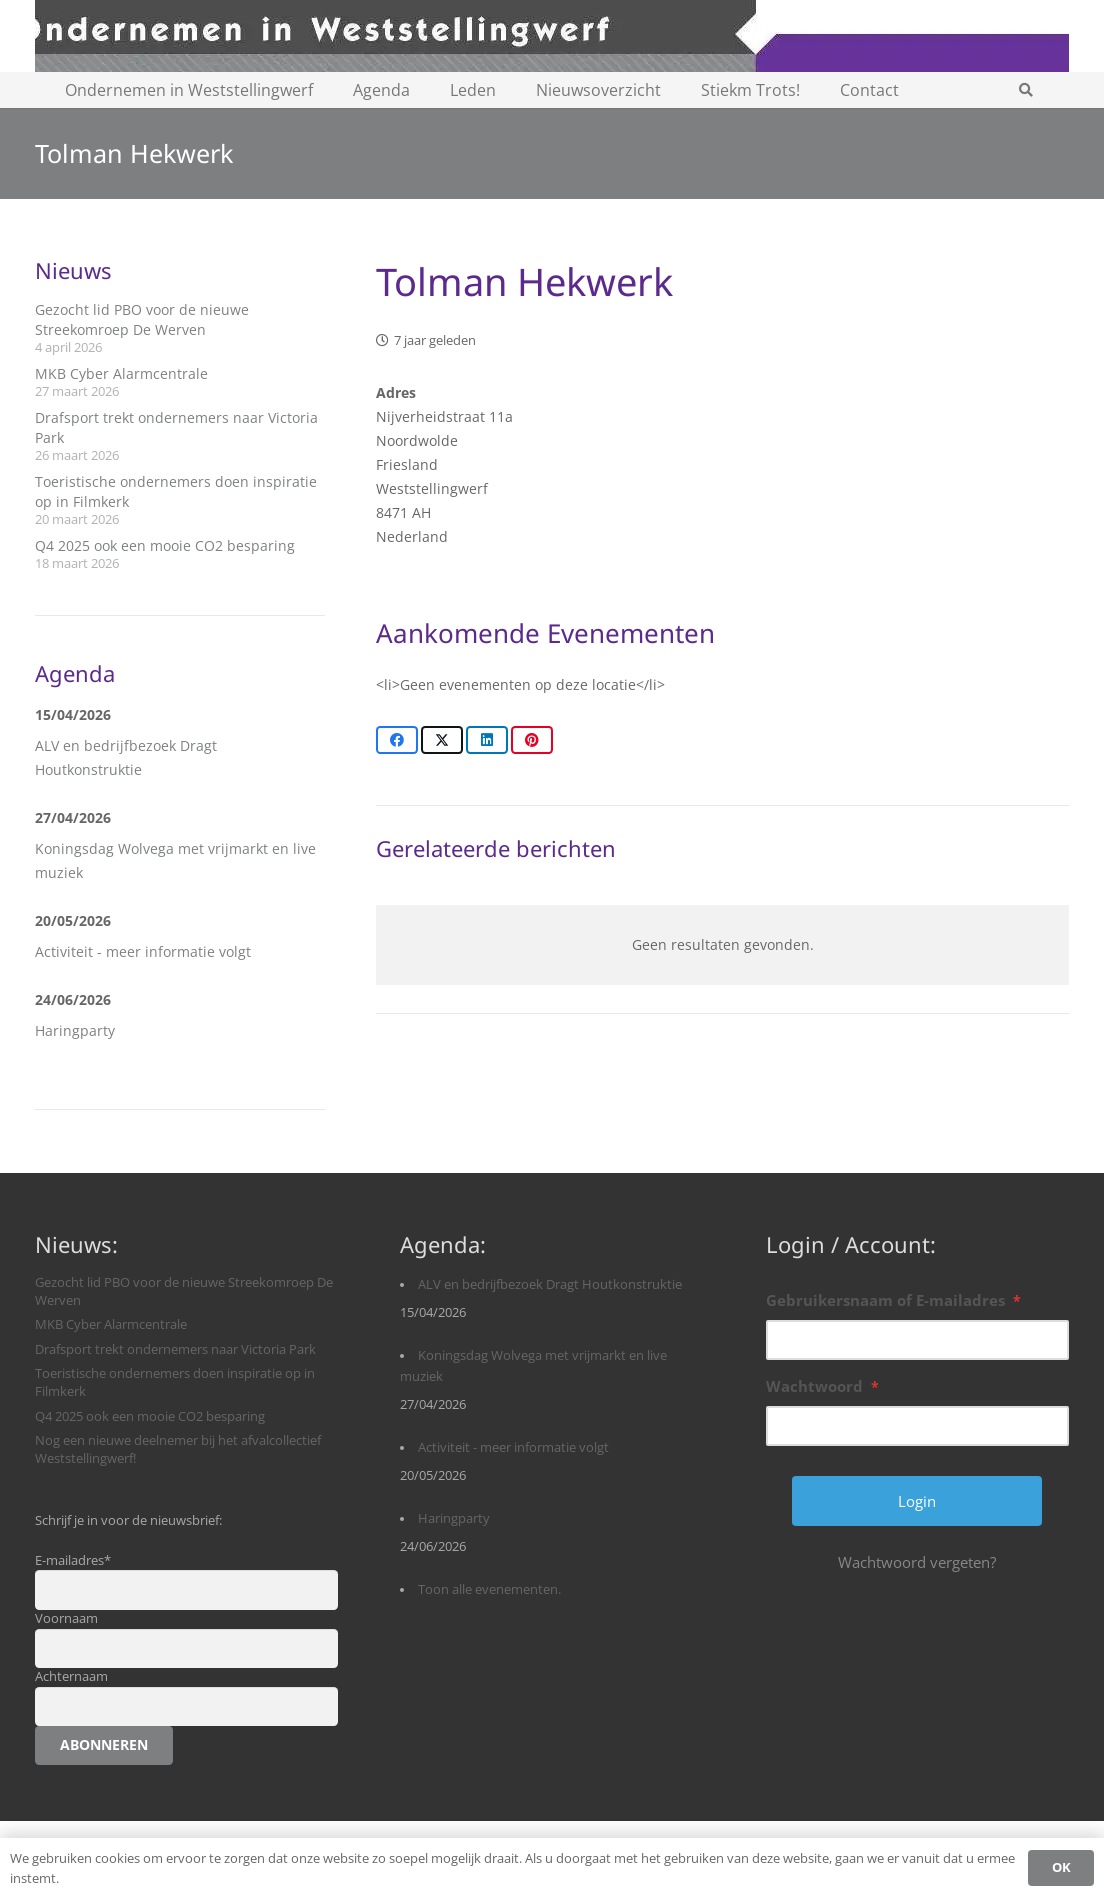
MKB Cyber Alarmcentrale (121, 373)
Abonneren (104, 1744)
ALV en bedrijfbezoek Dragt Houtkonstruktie (550, 1284)
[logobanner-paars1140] (552, 36)
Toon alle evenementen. (489, 1589)
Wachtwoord (822, 1386)
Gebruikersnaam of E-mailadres (893, 1300)
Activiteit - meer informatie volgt (143, 951)
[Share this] (397, 740)
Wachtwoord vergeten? (917, 1562)
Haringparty (75, 1030)
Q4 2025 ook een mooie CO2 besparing (165, 545)
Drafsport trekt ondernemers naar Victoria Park (175, 1349)
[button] (1026, 90)
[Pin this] (532, 740)
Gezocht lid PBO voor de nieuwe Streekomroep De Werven (142, 319)
